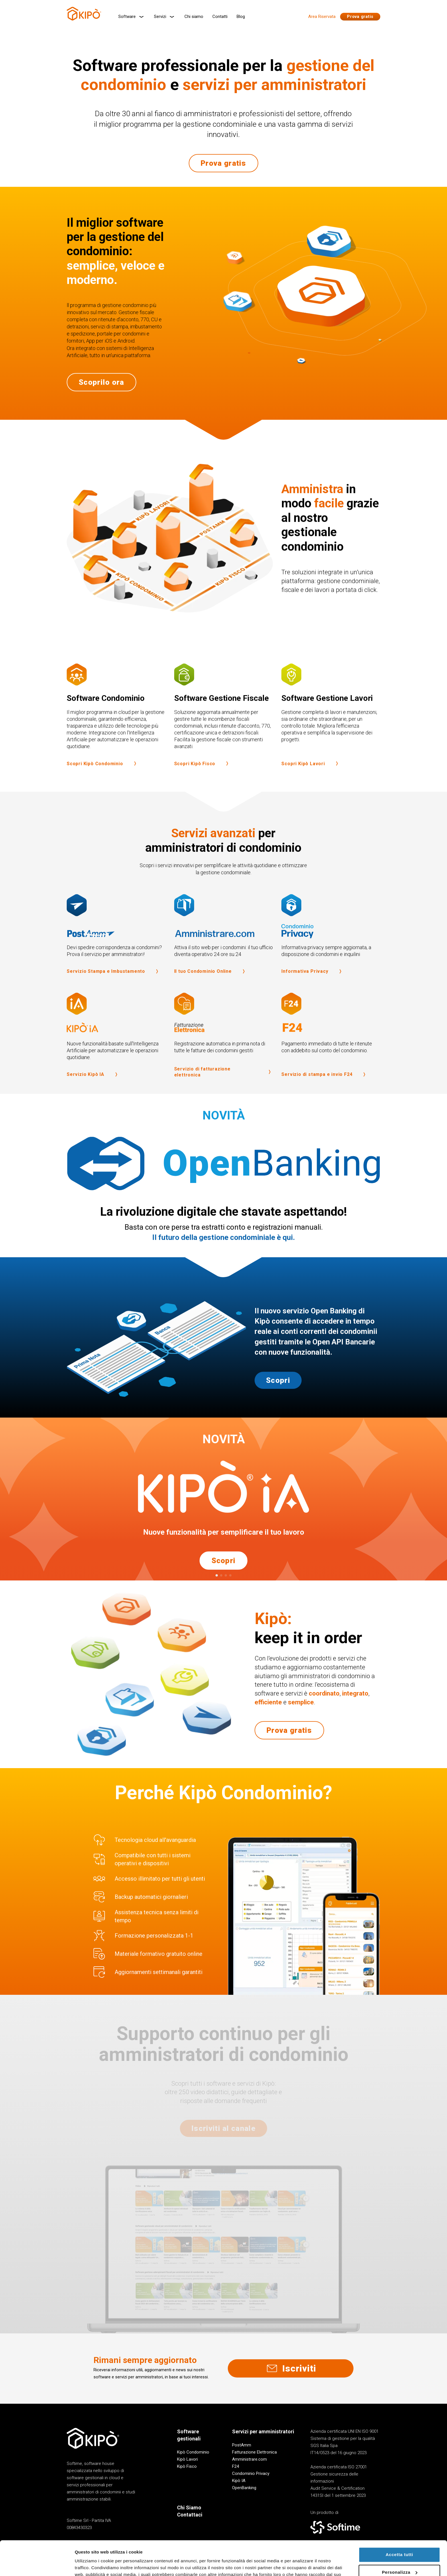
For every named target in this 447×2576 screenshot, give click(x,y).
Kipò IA (238, 2480)
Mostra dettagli (90, 2564)
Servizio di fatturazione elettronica (223, 1086)
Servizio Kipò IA (93, 1088)
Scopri (278, 1394)
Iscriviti (290, 2368)
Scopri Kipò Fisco (202, 777)
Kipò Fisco (187, 2466)
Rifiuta (399, 2557)
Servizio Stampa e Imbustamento (113, 985)
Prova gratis (360, 16)
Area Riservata (322, 16)
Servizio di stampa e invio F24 (324, 1088)
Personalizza (399, 2539)
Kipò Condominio (193, 2452)
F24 (235, 2466)
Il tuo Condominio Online (210, 985)
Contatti (219, 16)
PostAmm (241, 2445)
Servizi (164, 16)
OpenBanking (244, 2487)
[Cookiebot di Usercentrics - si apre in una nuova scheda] (37, 2565)
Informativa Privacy (312, 985)
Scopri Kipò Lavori (310, 777)
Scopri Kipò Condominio (103, 777)
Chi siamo (193, 16)
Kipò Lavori (187, 2459)
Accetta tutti (399, 2522)
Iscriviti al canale (223, 2128)
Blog (241, 16)
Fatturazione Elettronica (254, 2452)
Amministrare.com (249, 2459)
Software (131, 16)
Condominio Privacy (250, 2473)
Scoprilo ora (101, 396)
